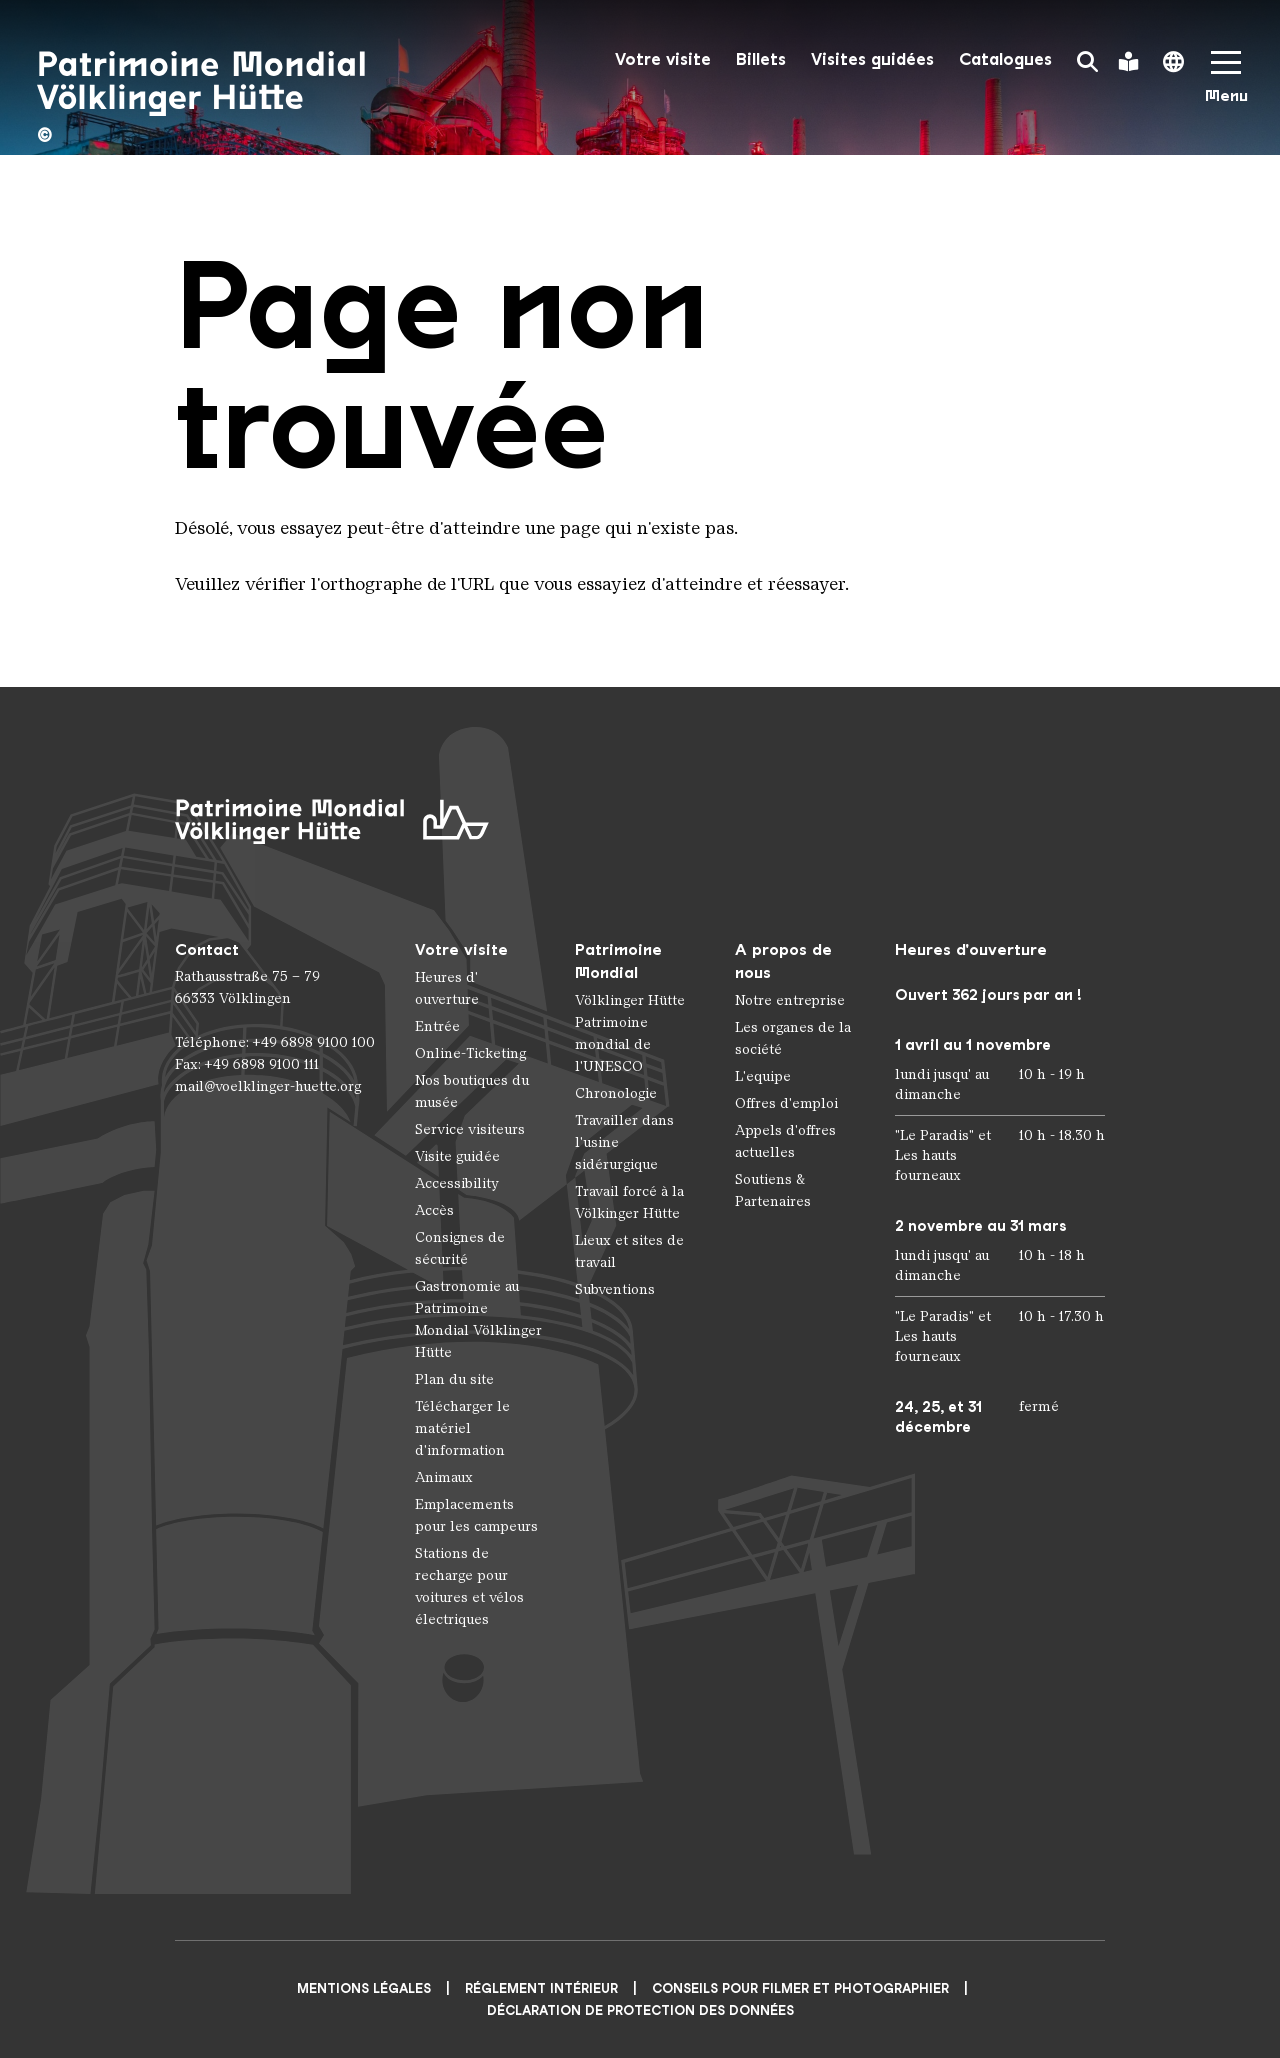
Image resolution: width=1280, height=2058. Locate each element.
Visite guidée (457, 1156)
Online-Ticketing (470, 1053)
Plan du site (454, 1379)
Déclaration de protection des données (640, 2010)
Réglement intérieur (541, 1988)
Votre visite (663, 59)
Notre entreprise (790, 1000)
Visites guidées (872, 59)
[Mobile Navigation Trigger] (1226, 83)
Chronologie (616, 1093)
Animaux (444, 1477)
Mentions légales (364, 1988)
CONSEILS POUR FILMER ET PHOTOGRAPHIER (800, 1988)
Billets (761, 59)
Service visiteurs (470, 1129)
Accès (434, 1210)
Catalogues (1005, 59)
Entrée (437, 1026)
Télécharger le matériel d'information (462, 1428)
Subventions (615, 1289)
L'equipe (763, 1076)
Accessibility (457, 1183)
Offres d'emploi (786, 1103)
